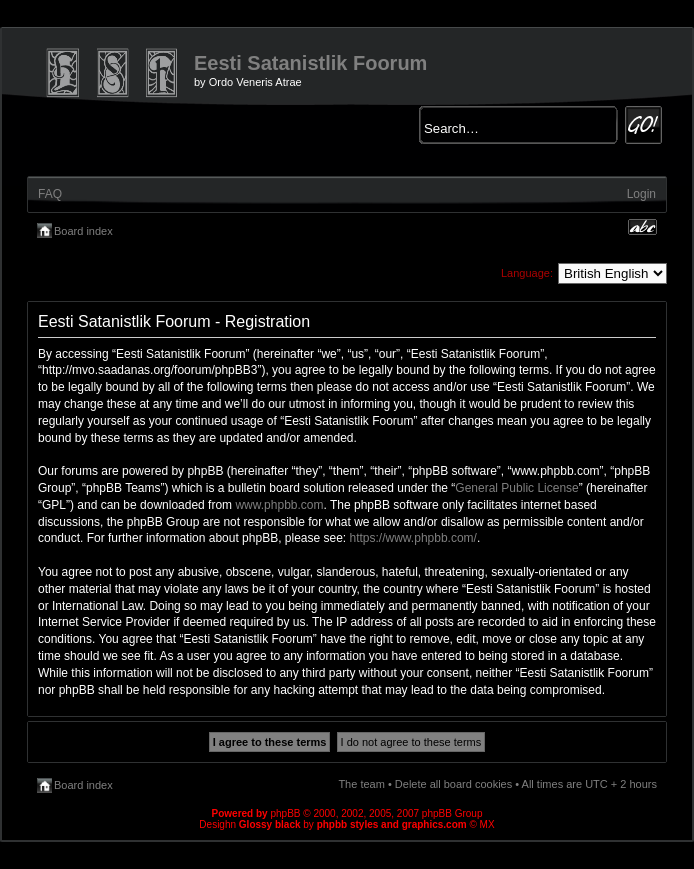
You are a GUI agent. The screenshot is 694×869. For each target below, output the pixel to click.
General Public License (516, 488)
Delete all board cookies (453, 784)
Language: (527, 273)
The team (361, 784)
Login (641, 194)
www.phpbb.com (279, 505)
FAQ (50, 194)
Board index (83, 231)
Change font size (642, 227)
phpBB (285, 813)
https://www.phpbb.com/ (413, 538)
